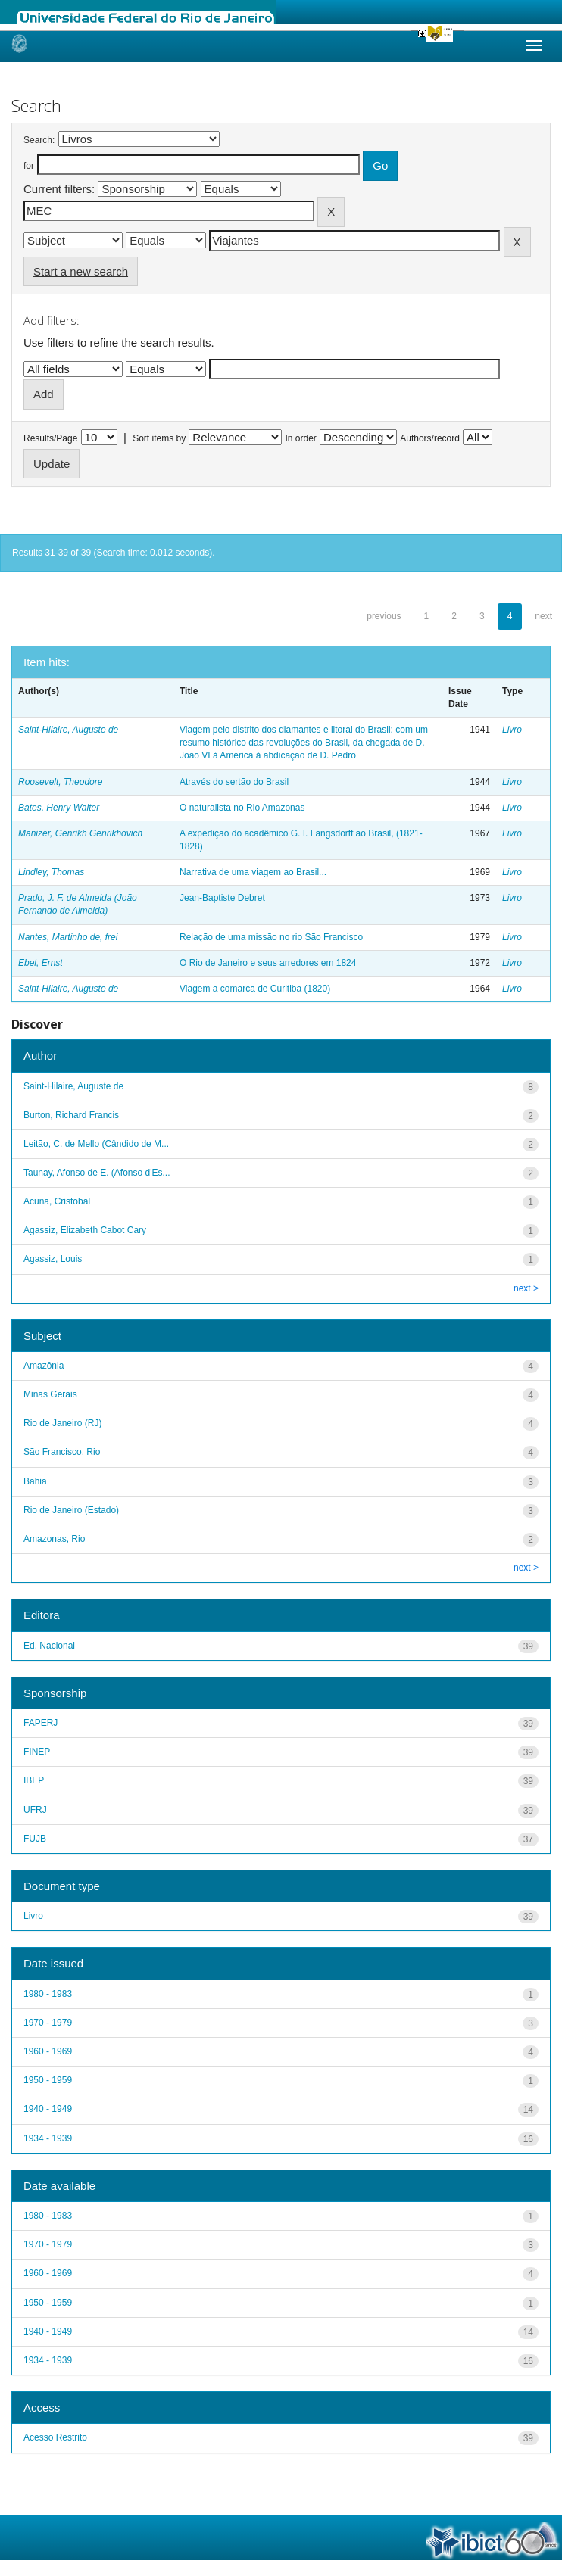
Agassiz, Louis (52, 1259)
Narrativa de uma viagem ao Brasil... (253, 872)
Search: (39, 140)
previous (384, 616)
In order (301, 438)
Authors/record (430, 438)
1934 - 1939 (47, 2138)
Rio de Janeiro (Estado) (71, 1510)
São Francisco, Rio (61, 1452)
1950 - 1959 (47, 2080)
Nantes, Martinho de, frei (67, 937)
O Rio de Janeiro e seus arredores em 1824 (268, 963)
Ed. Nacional (49, 1645)
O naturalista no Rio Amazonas (242, 807)
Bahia (35, 1481)
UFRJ (35, 1810)
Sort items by (159, 438)
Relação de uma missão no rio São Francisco (271, 937)
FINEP (36, 1751)
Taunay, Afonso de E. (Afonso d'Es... (96, 1172)
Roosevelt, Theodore (60, 782)
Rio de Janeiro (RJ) (62, 1423)
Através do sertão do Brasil (234, 782)
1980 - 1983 (47, 1994)
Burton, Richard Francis (71, 1115)
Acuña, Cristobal (56, 1201)
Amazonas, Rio (54, 1539)
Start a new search (80, 271)
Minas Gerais (50, 1394)
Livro (512, 729)
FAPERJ (40, 1723)
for (28, 165)
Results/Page (50, 438)
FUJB (34, 1838)
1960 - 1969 (47, 2051)
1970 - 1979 (47, 2022)
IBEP (33, 1780)
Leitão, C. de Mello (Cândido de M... (96, 1143)
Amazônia (43, 1365)
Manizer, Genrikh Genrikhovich (80, 833)
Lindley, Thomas (51, 872)
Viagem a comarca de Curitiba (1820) (255, 988)
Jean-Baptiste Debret (222, 897)
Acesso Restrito (55, 2437)
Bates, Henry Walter (58, 807)
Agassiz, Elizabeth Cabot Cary (84, 1230)
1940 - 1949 (47, 2109)
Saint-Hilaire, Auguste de (68, 729)
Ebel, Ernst (40, 963)
